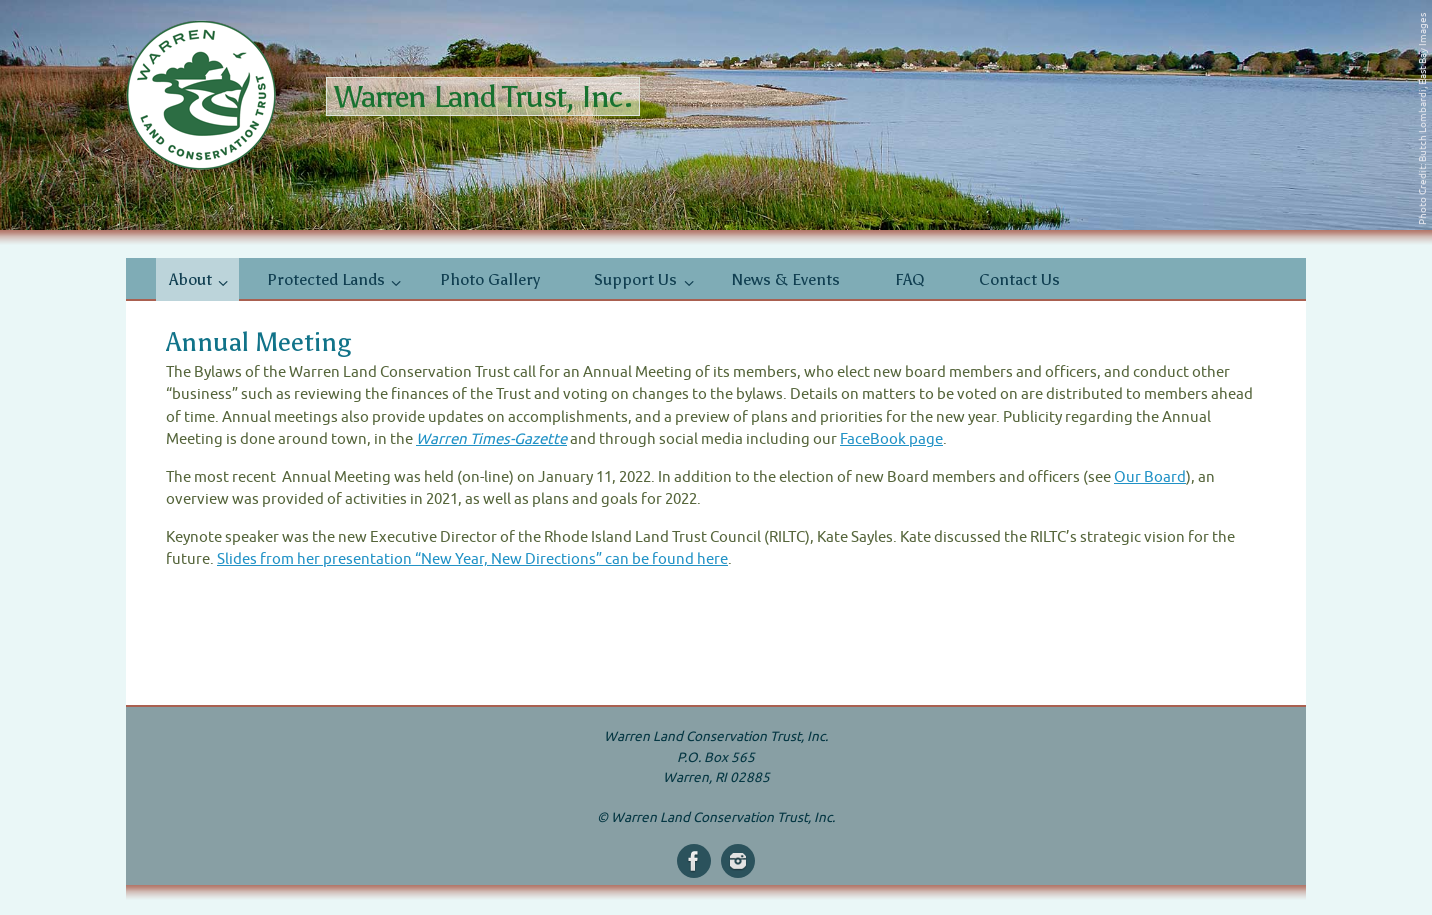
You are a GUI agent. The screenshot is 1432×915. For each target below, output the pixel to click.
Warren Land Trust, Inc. (483, 96)
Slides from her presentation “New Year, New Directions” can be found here (472, 559)
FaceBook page (891, 439)
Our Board (1150, 477)
